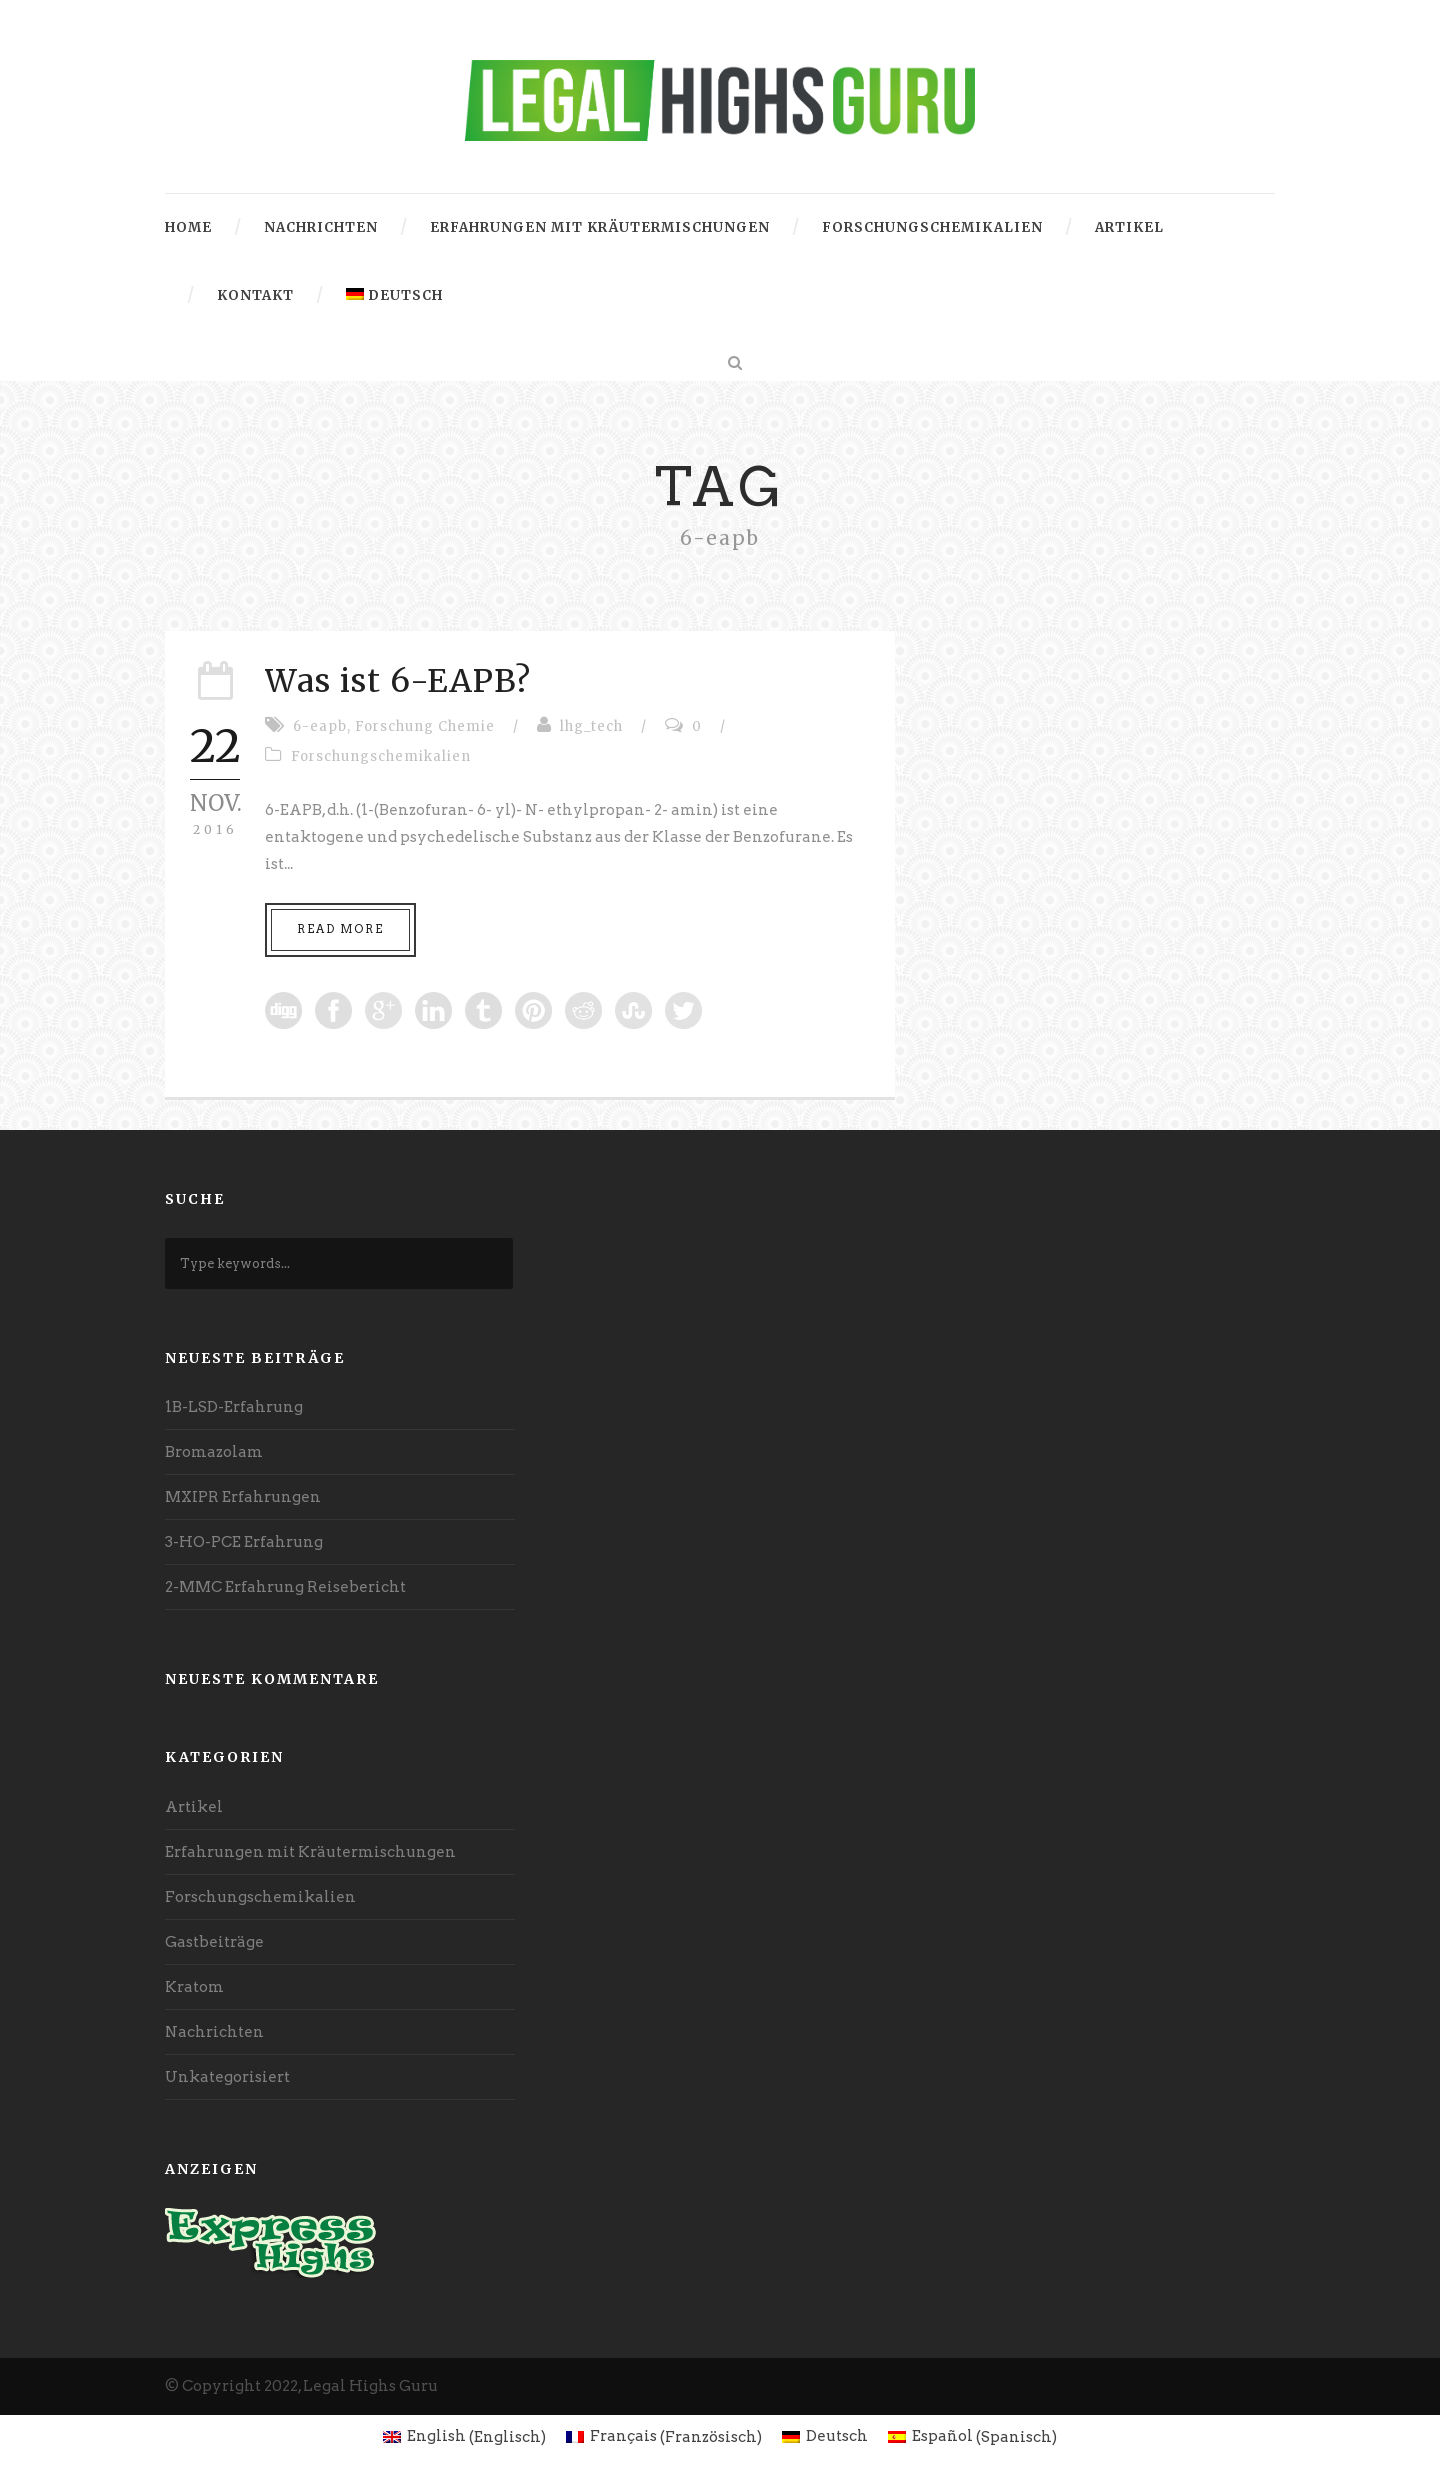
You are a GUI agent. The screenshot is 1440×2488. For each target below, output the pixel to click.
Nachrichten (321, 227)
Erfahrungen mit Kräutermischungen (600, 227)
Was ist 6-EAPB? (398, 681)
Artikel (1129, 227)
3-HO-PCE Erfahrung (244, 1542)
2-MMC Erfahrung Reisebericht (285, 1587)
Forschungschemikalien (932, 227)
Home (188, 227)
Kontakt (255, 295)
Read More (340, 929)
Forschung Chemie (425, 726)
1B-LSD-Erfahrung (234, 1407)
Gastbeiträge (214, 1942)
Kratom (194, 1987)
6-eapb (320, 726)
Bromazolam (214, 1452)
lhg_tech (591, 726)
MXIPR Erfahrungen (243, 1497)
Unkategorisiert (227, 2077)
